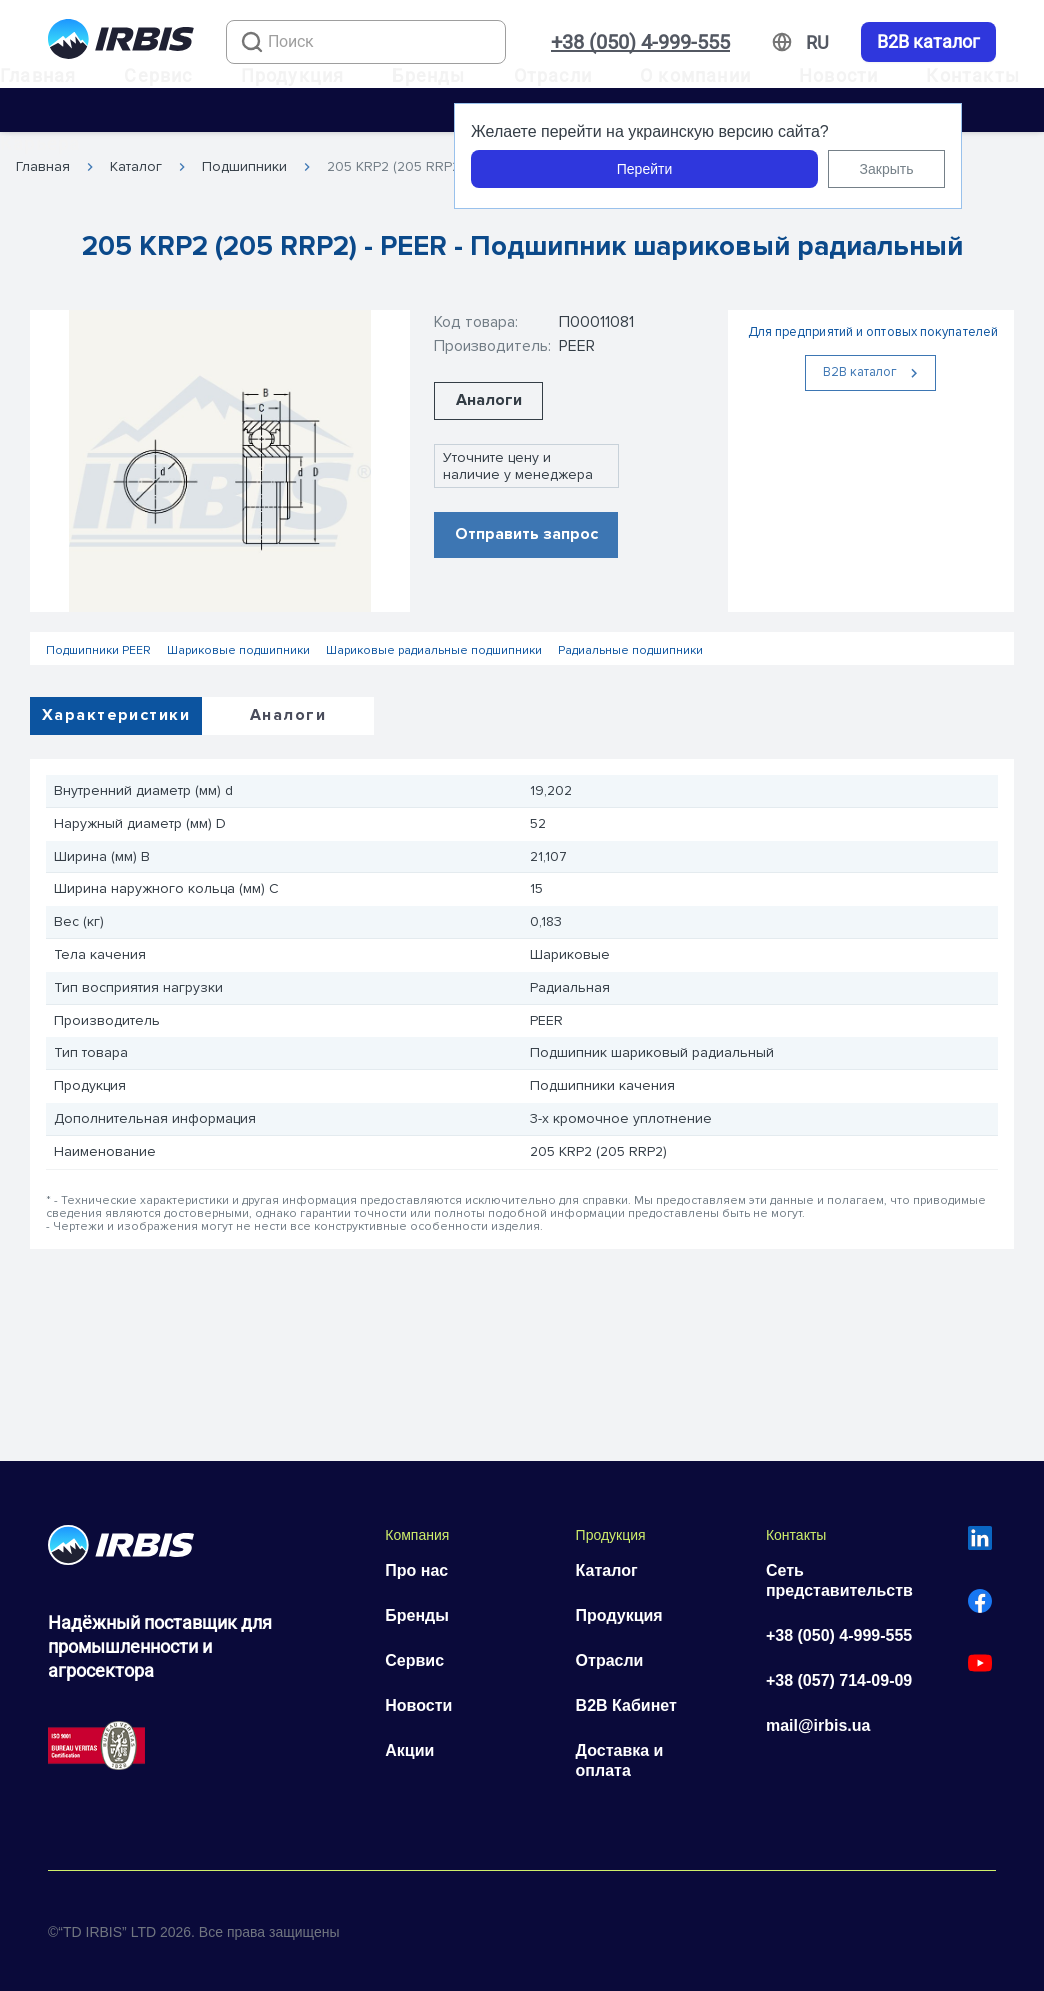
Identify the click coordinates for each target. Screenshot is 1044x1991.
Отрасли (553, 75)
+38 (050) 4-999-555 (640, 42)
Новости (838, 75)
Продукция (293, 75)
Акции (409, 1750)
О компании (695, 75)
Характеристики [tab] (116, 715)
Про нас (416, 1570)
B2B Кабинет (626, 1705)
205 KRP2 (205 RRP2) (395, 167)
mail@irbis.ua (818, 1725)
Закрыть (887, 169)
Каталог (136, 167)
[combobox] (366, 42)
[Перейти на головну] (121, 42)
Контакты (973, 75)
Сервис (158, 75)
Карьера (40, 143)
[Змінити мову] (817, 43)
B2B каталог (928, 42)
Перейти (644, 169)
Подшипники (244, 167)
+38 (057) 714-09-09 (839, 1680)
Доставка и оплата (620, 1760)
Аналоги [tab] (288, 715)
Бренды (428, 75)
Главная (38, 75)
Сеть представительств (839, 1580)
